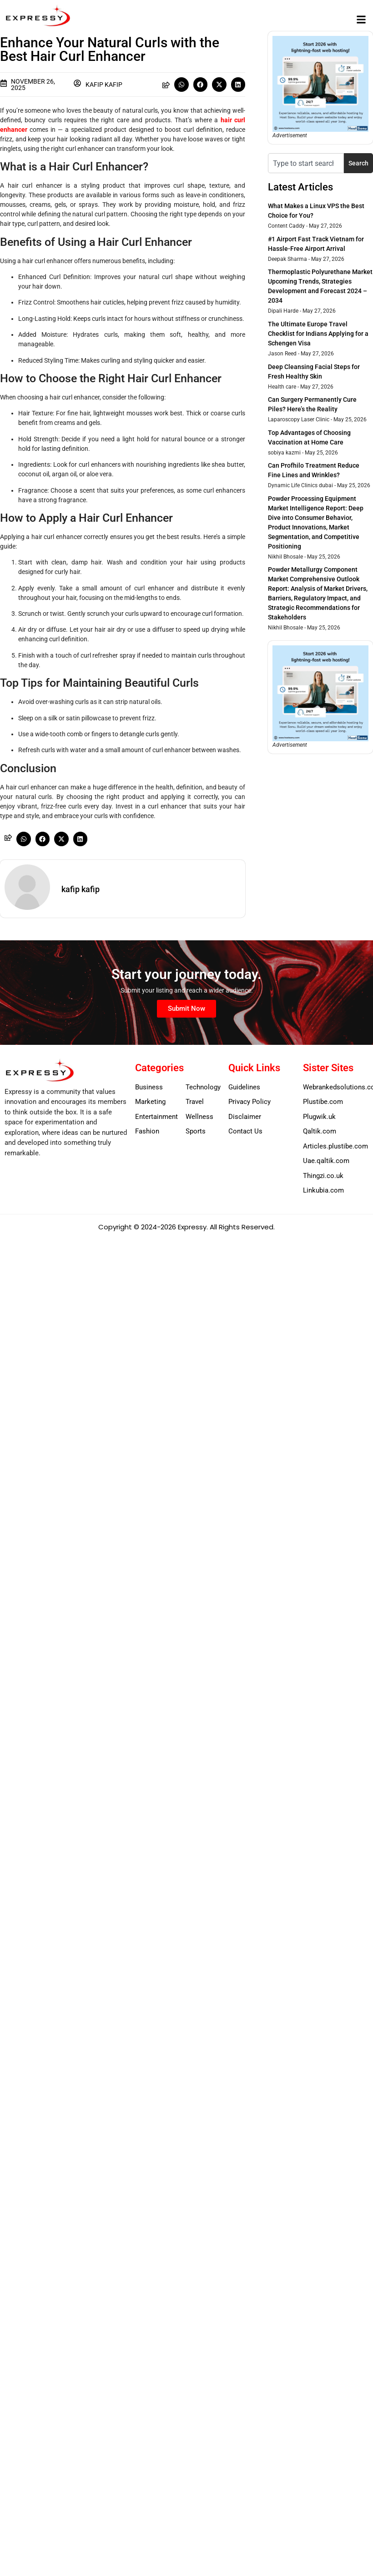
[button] (360, 19)
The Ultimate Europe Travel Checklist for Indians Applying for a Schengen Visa (318, 333)
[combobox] (306, 163)
